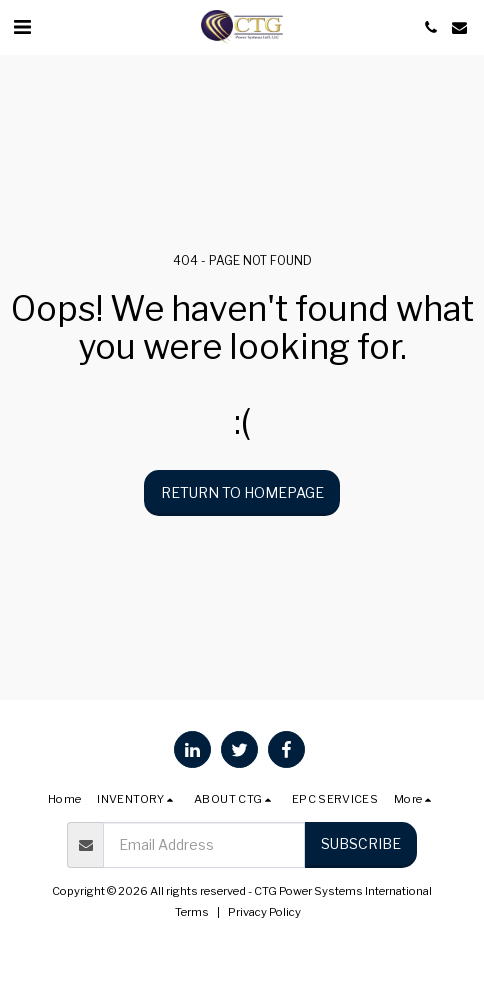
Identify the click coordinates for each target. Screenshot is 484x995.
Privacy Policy (264, 912)
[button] (22, 27)
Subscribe (361, 843)
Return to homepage (242, 492)
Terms (192, 912)
